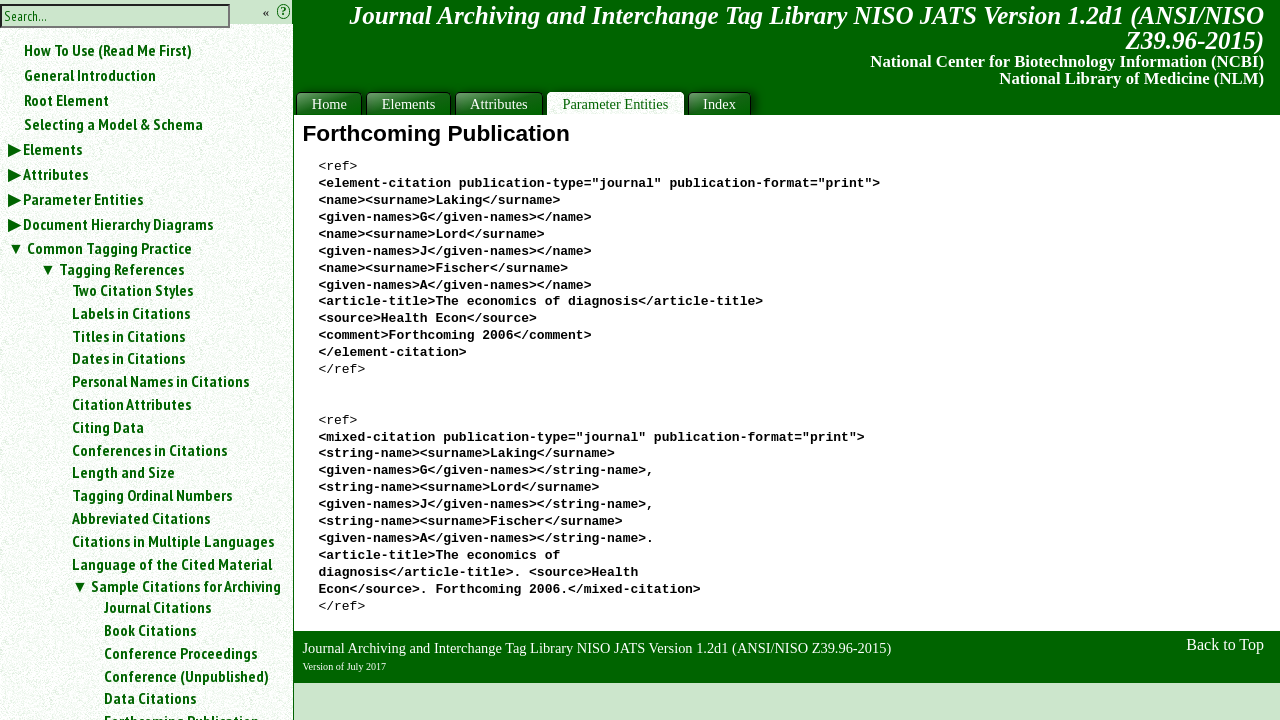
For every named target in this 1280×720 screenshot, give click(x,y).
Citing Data (108, 427)
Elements (52, 149)
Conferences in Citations (149, 450)
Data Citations (150, 698)
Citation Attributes (131, 404)
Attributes (55, 174)
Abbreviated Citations (141, 518)
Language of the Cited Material (172, 564)
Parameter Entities (83, 199)
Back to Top (1225, 644)
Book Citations (150, 630)
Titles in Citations (128, 336)
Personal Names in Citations (160, 381)
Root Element (66, 100)
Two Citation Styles (132, 290)
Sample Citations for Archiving (186, 586)
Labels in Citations (131, 313)
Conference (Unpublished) (186, 676)
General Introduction (90, 75)
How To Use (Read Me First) (108, 50)
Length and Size (123, 472)
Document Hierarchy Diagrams (118, 224)
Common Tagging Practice (109, 248)
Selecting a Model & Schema (113, 124)
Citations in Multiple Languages (173, 541)
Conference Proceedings (180, 653)
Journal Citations (157, 607)
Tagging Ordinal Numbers (152, 495)
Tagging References (121, 269)
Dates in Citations (128, 358)
